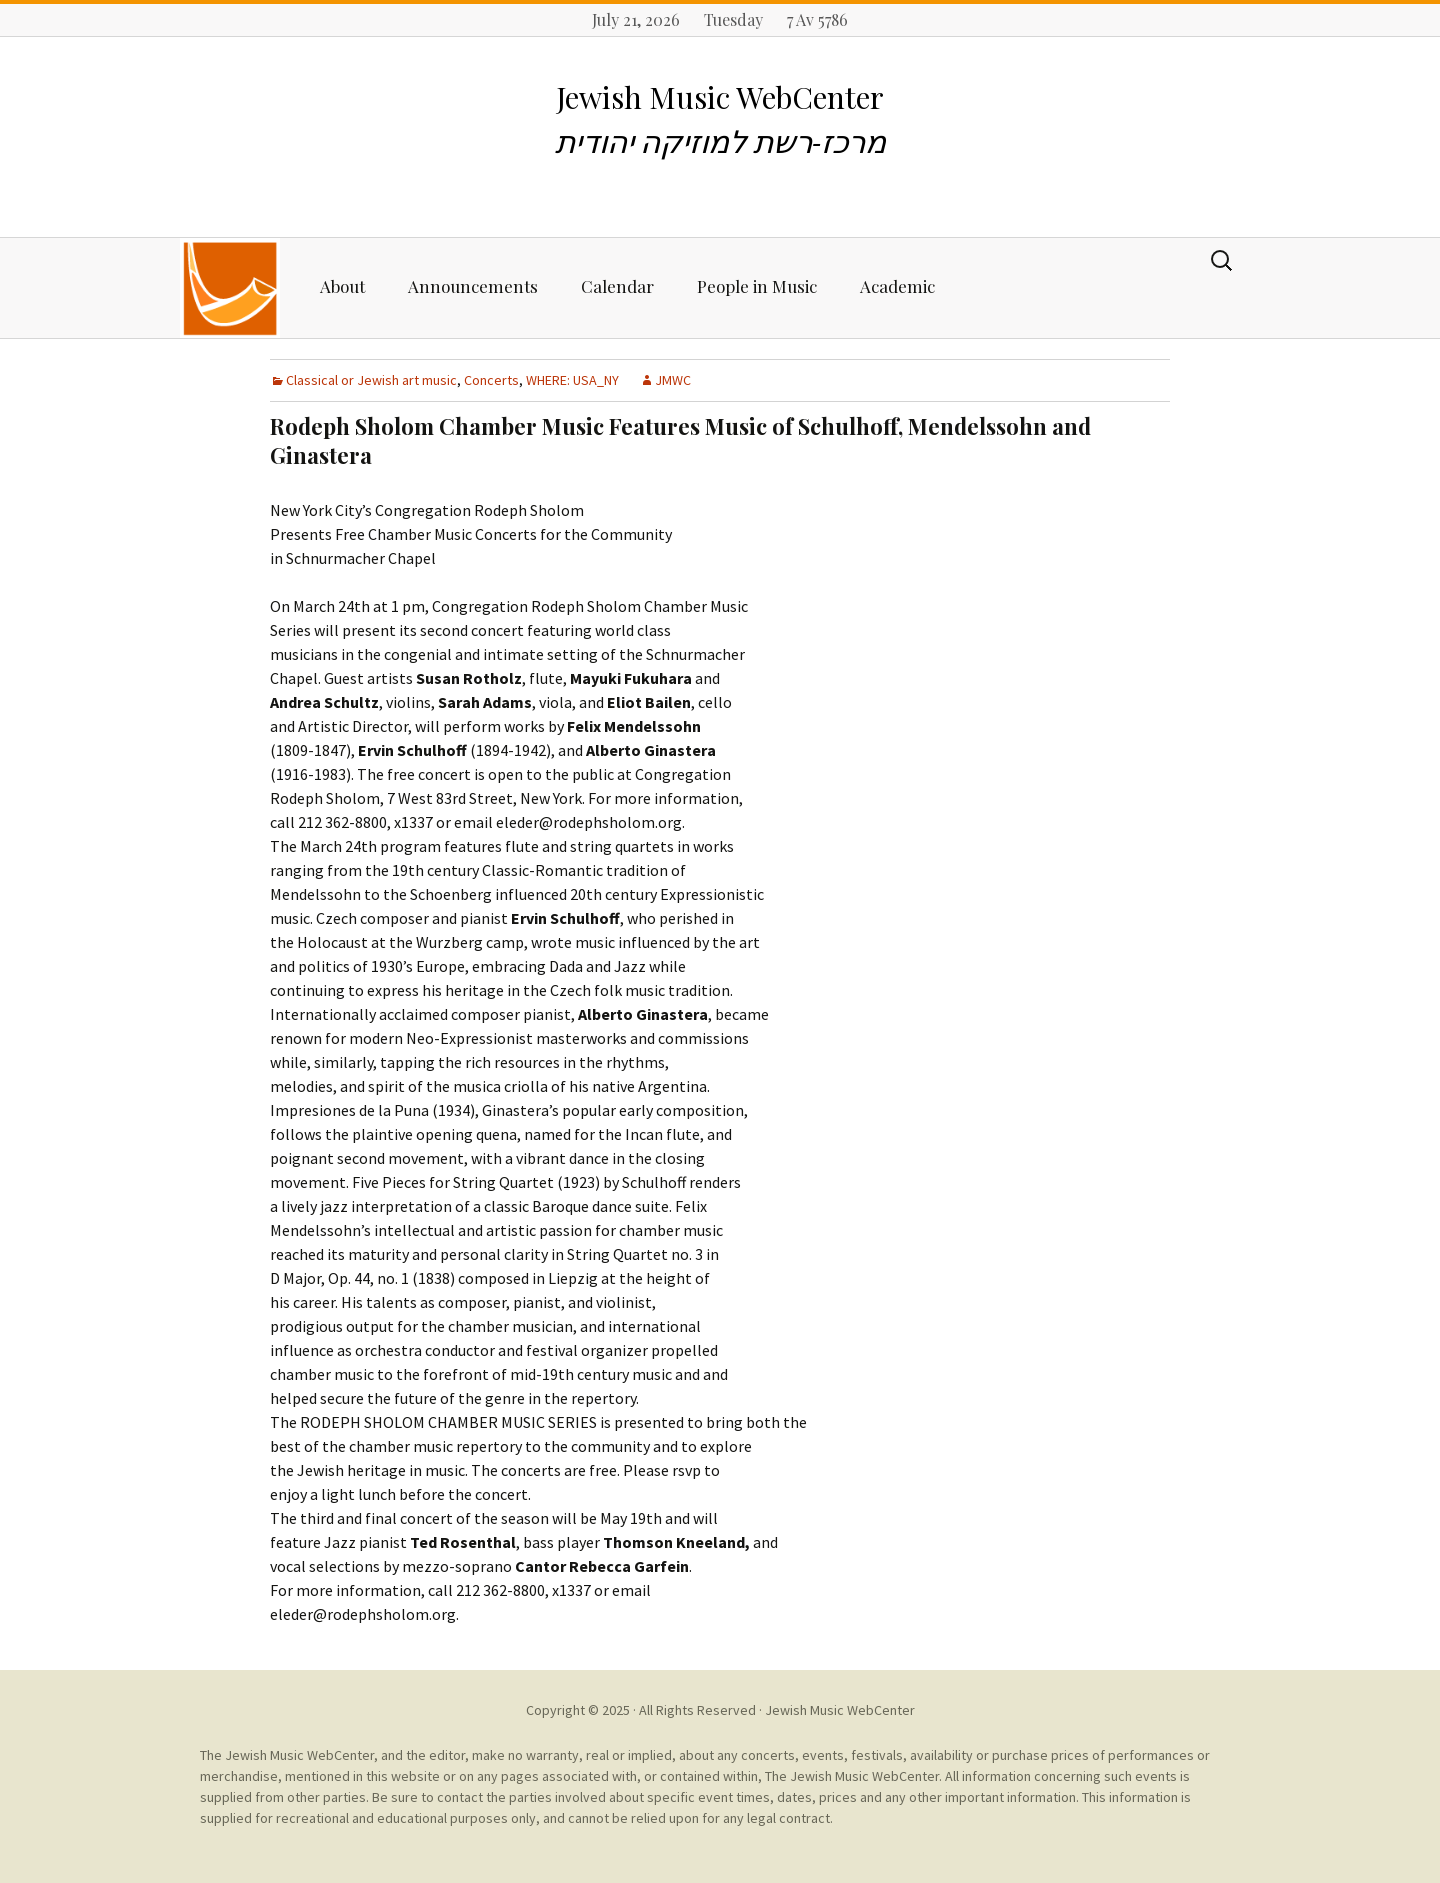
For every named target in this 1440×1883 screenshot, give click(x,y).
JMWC (673, 380)
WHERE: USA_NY (572, 380)
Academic (897, 286)
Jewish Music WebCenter (840, 1710)
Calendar (617, 286)
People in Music (757, 286)
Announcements (473, 286)
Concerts (491, 380)
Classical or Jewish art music (371, 380)
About (342, 286)
